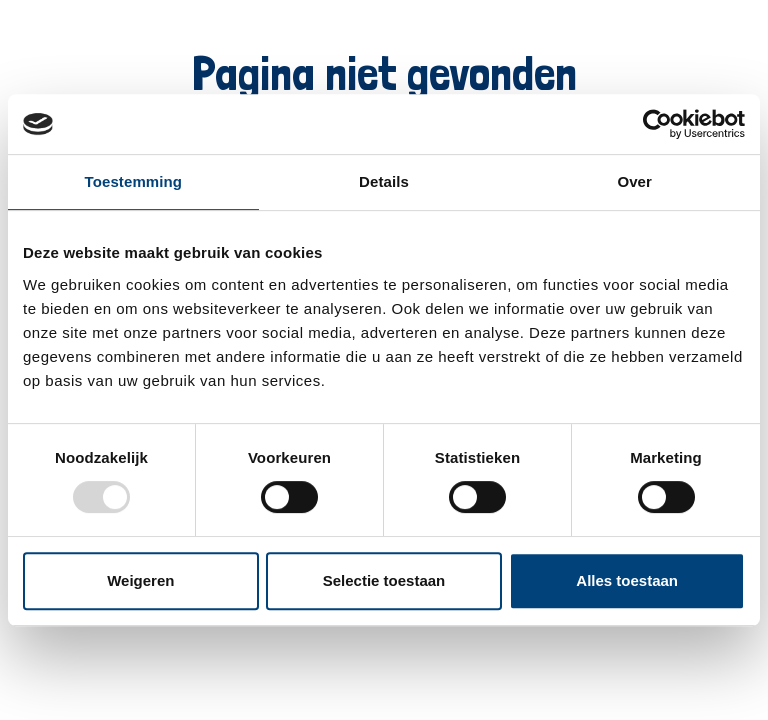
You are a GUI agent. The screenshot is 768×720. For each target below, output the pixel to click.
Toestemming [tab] (134, 181)
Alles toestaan (627, 580)
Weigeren (140, 580)
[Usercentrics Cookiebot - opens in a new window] (657, 124)
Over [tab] (634, 181)
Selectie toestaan (384, 580)
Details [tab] (384, 181)
